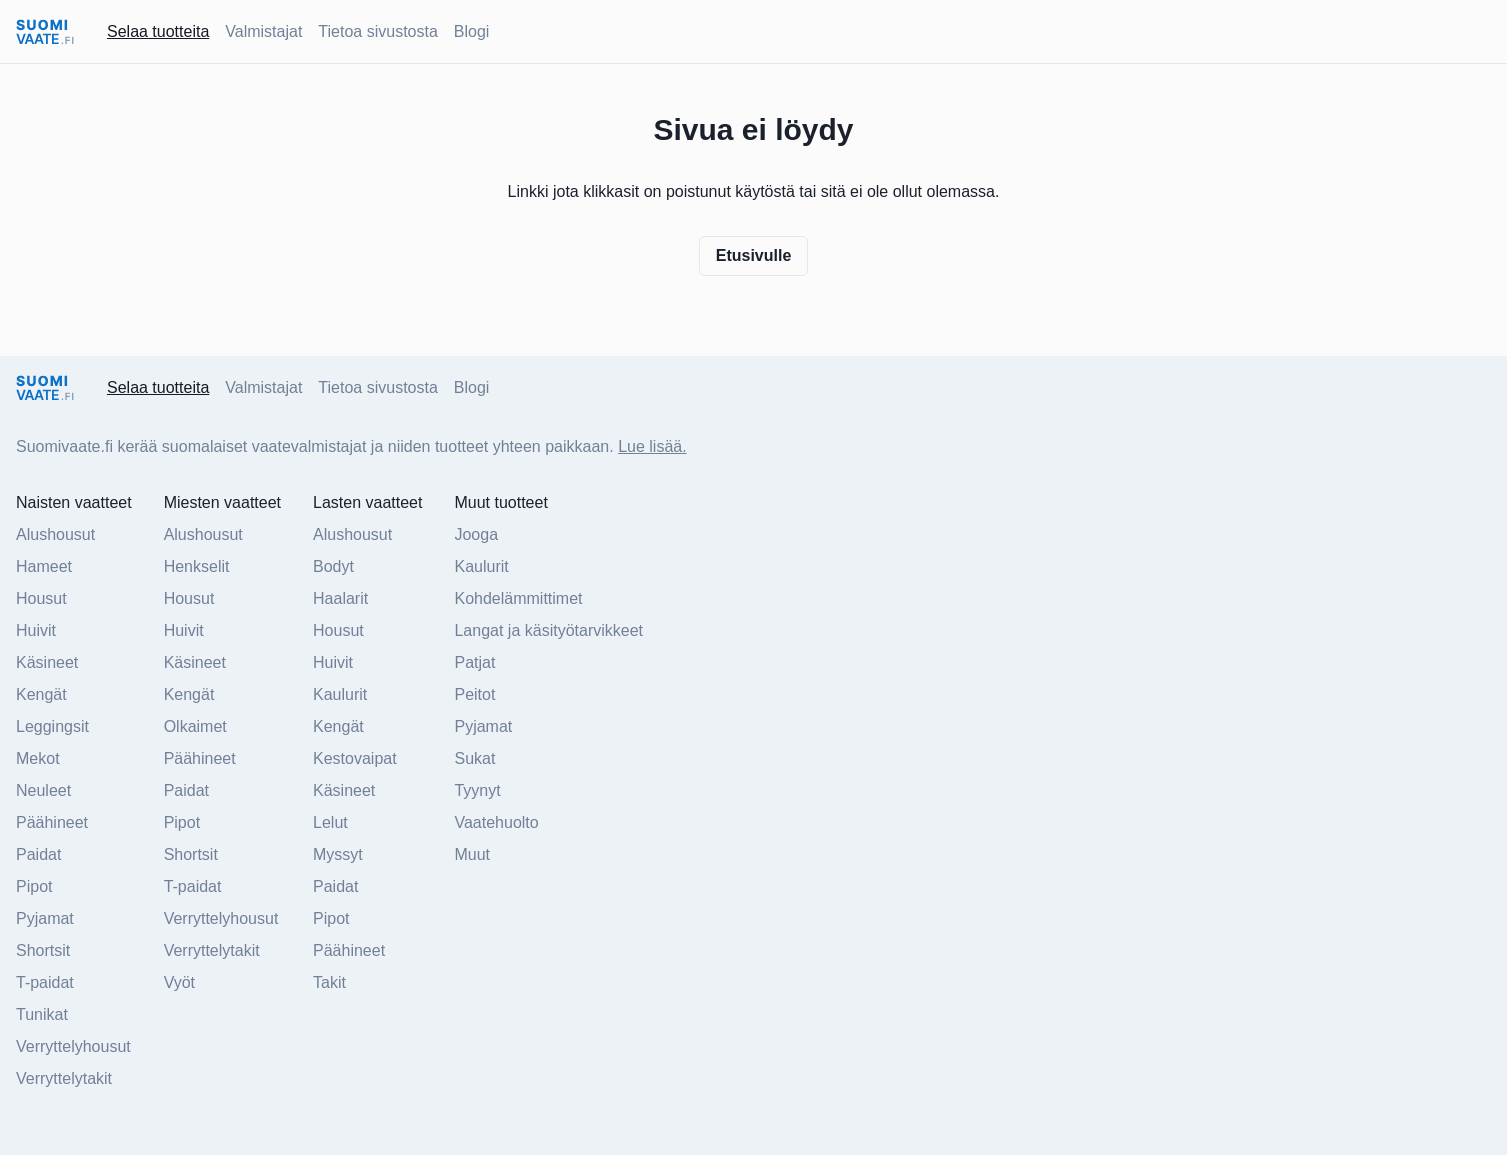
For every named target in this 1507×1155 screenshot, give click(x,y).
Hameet (44, 566)
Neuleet (43, 790)
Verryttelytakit (64, 1078)
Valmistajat (263, 31)
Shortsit (43, 950)
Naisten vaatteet (74, 502)
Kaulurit (340, 694)
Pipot (34, 886)
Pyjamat (45, 918)
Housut (41, 598)
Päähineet (52, 822)
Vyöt (179, 982)
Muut (472, 854)
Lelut (330, 822)
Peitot (474, 694)
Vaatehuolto (496, 822)
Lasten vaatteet (367, 502)
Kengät (41, 694)
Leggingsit (52, 726)
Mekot (38, 758)
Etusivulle (754, 255)
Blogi (472, 31)
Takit (329, 982)
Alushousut (55, 534)
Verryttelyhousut (73, 1046)
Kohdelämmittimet (518, 598)
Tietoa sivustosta (377, 31)
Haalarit (340, 598)
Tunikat (42, 1014)
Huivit (36, 630)
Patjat (474, 662)
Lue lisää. (652, 446)
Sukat (474, 758)
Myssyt (338, 854)
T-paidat (45, 982)
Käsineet (47, 662)
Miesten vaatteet (222, 502)
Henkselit (197, 566)
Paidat (38, 854)
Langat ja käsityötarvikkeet (548, 630)
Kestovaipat (355, 758)
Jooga (476, 534)
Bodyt (333, 566)
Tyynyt (477, 790)
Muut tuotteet (500, 502)
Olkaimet (195, 726)
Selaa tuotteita (158, 31)
